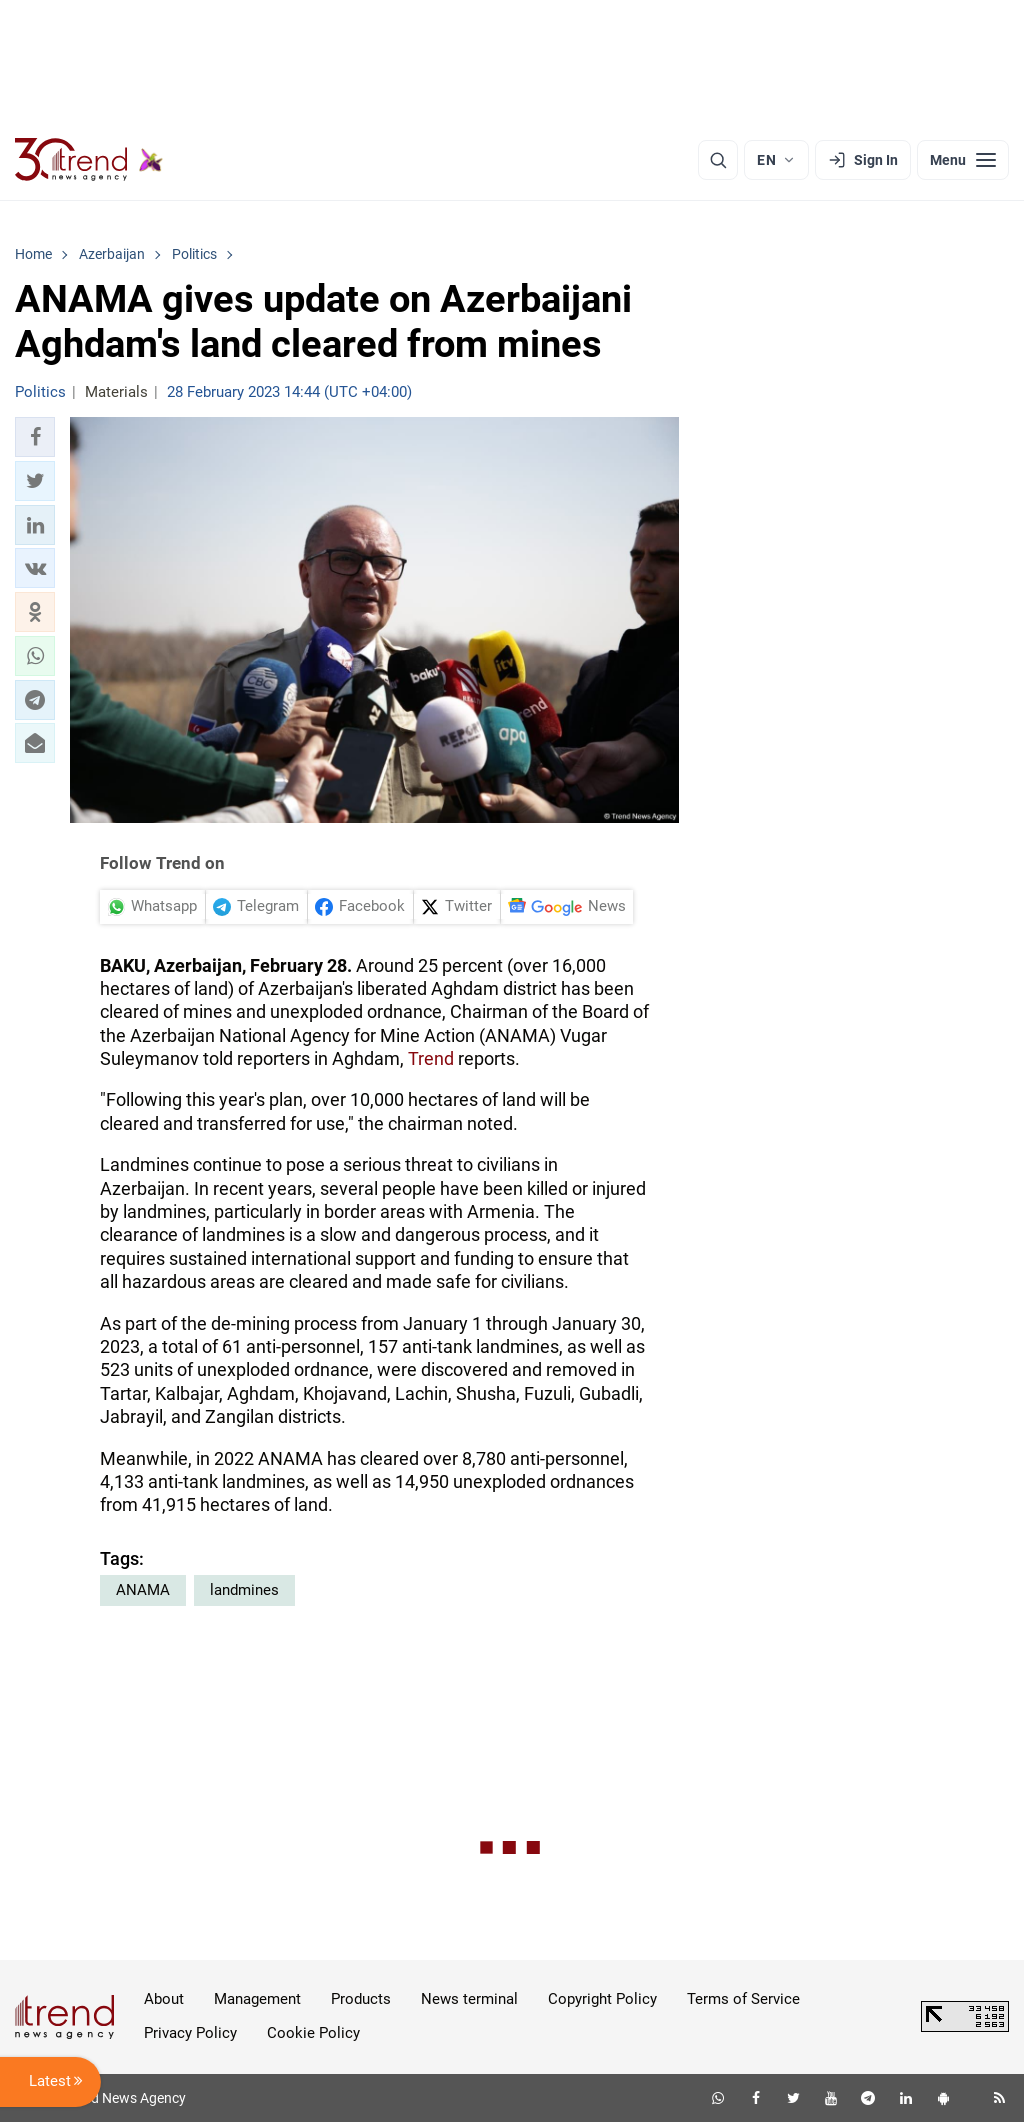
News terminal (469, 1999)
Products (361, 1999)
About (164, 1999)
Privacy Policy (190, 2033)
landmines (244, 1590)
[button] (35, 437)
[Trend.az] (89, 160)
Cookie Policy (313, 2033)
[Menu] (963, 160)
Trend (431, 1058)
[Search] (718, 160)
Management (257, 1999)
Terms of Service (743, 1999)
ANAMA (143, 1590)
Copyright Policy (602, 1999)
